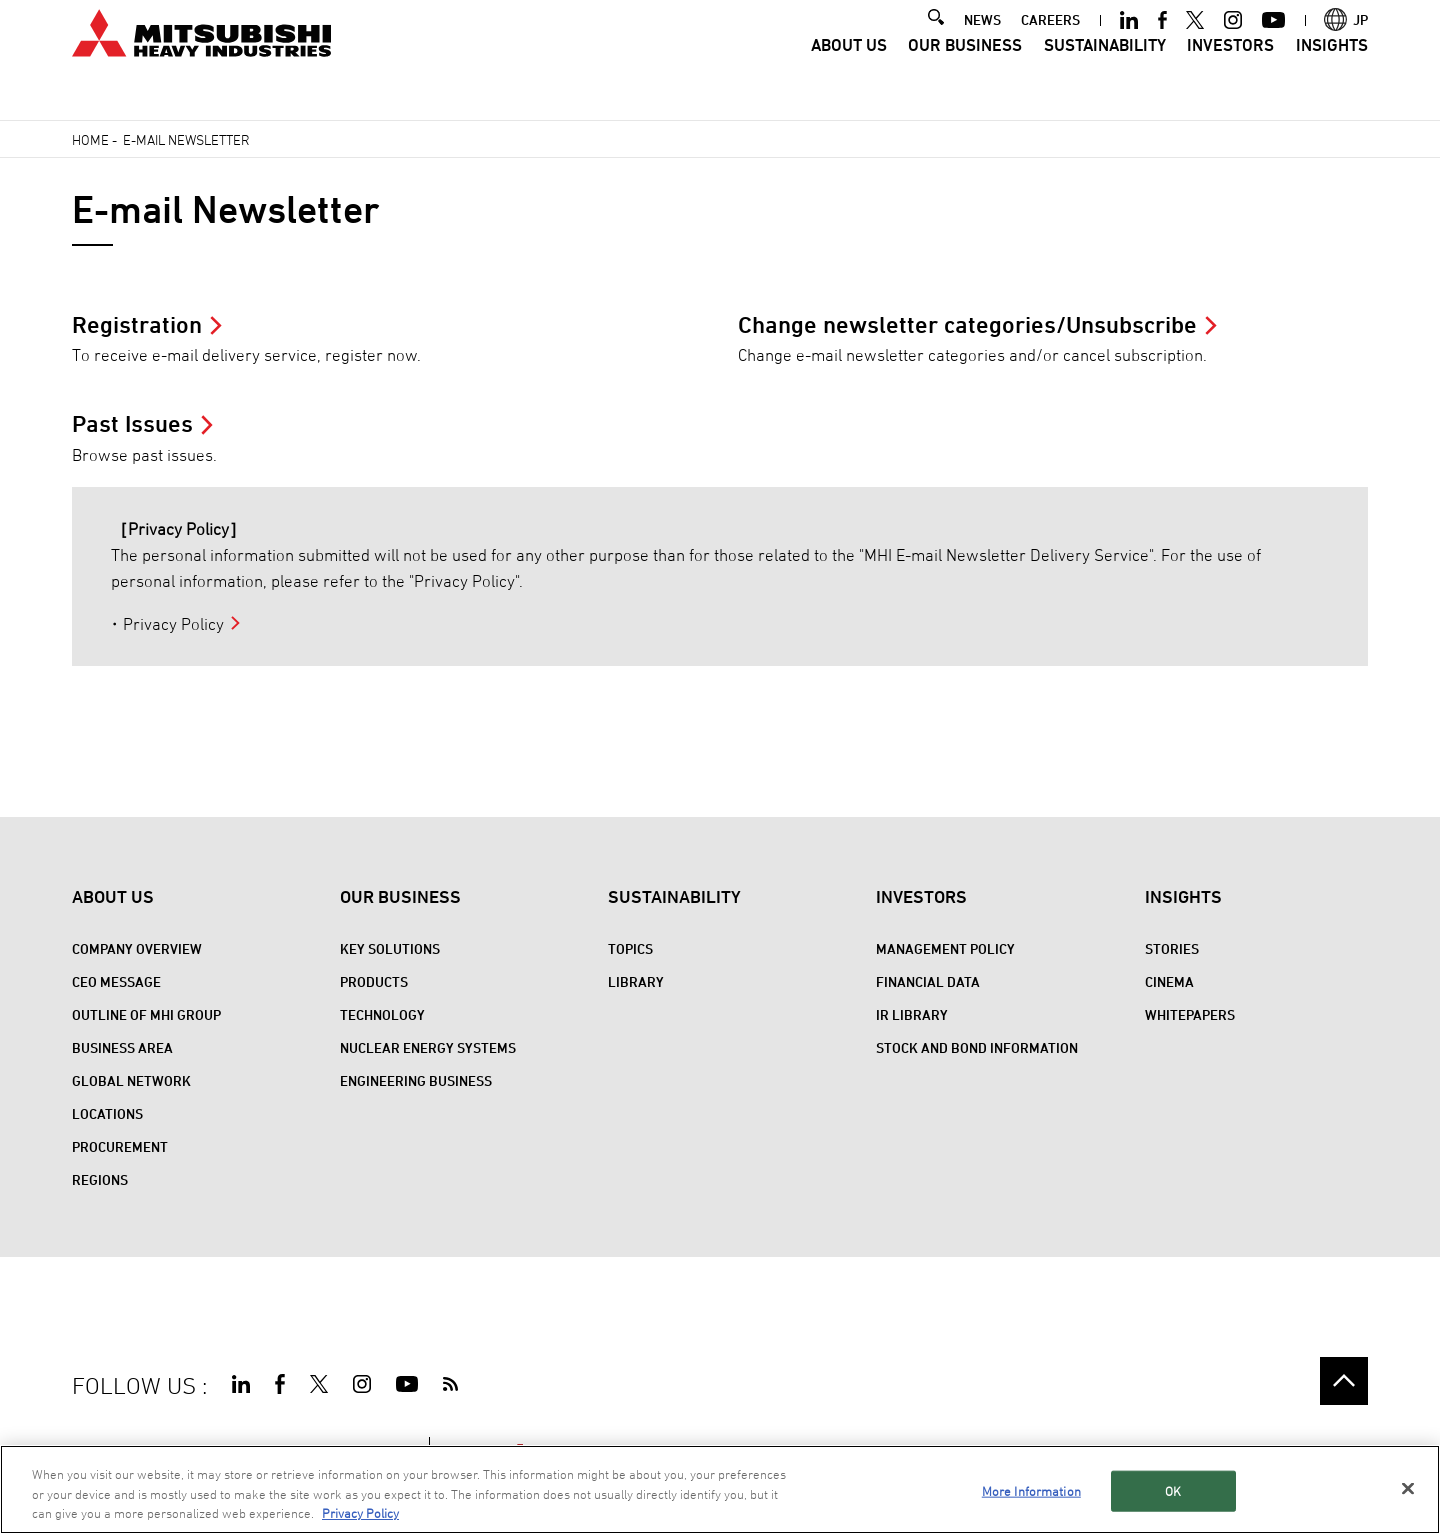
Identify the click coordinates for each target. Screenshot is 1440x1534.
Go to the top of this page (1344, 1381)
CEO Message (116, 981)
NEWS (982, 46)
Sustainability (1105, 72)
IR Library (912, 1014)
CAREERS (1050, 46)
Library (636, 981)
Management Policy (945, 948)
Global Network (131, 1080)
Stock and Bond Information (977, 1047)
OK (1173, 1490)
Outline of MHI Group (146, 1014)
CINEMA (1169, 981)
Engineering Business (416, 1080)
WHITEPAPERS (1190, 1014)
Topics (630, 948)
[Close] (1408, 1488)
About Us (849, 72)
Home (90, 139)
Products (374, 981)
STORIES (1172, 948)
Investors (1230, 72)
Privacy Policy (173, 624)
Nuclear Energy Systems (428, 1047)
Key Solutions (390, 948)
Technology (382, 1014)
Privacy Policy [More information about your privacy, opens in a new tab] (360, 1513)
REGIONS (100, 1179)
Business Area (122, 1047)
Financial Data (928, 981)
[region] (720, 1489)
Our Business (965, 72)
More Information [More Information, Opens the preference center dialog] (1031, 1490)
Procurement (120, 1146)
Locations (107, 1113)
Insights (1332, 72)
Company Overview (137, 948)
